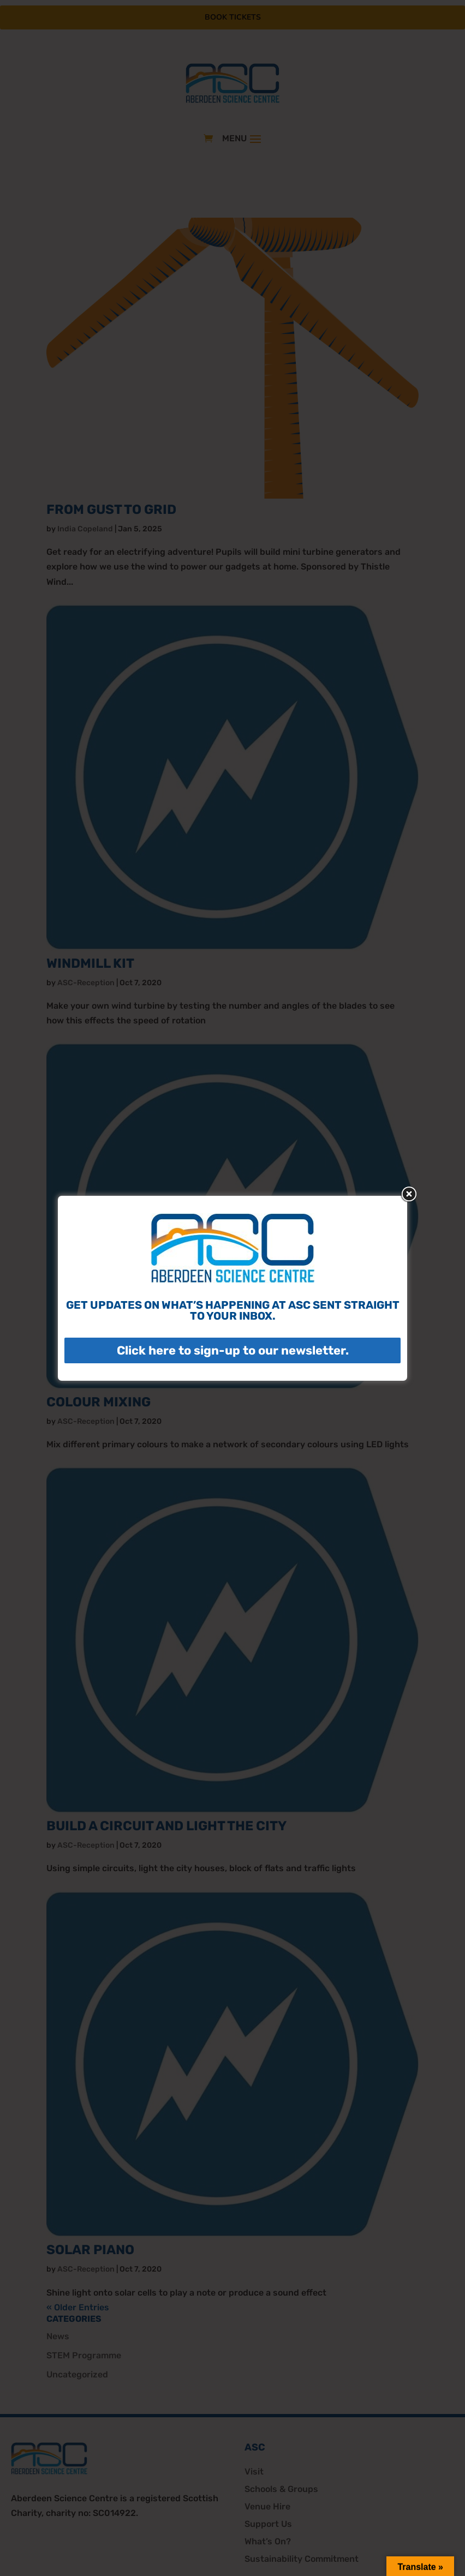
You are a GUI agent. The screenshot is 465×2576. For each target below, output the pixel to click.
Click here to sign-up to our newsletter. (233, 1350)
